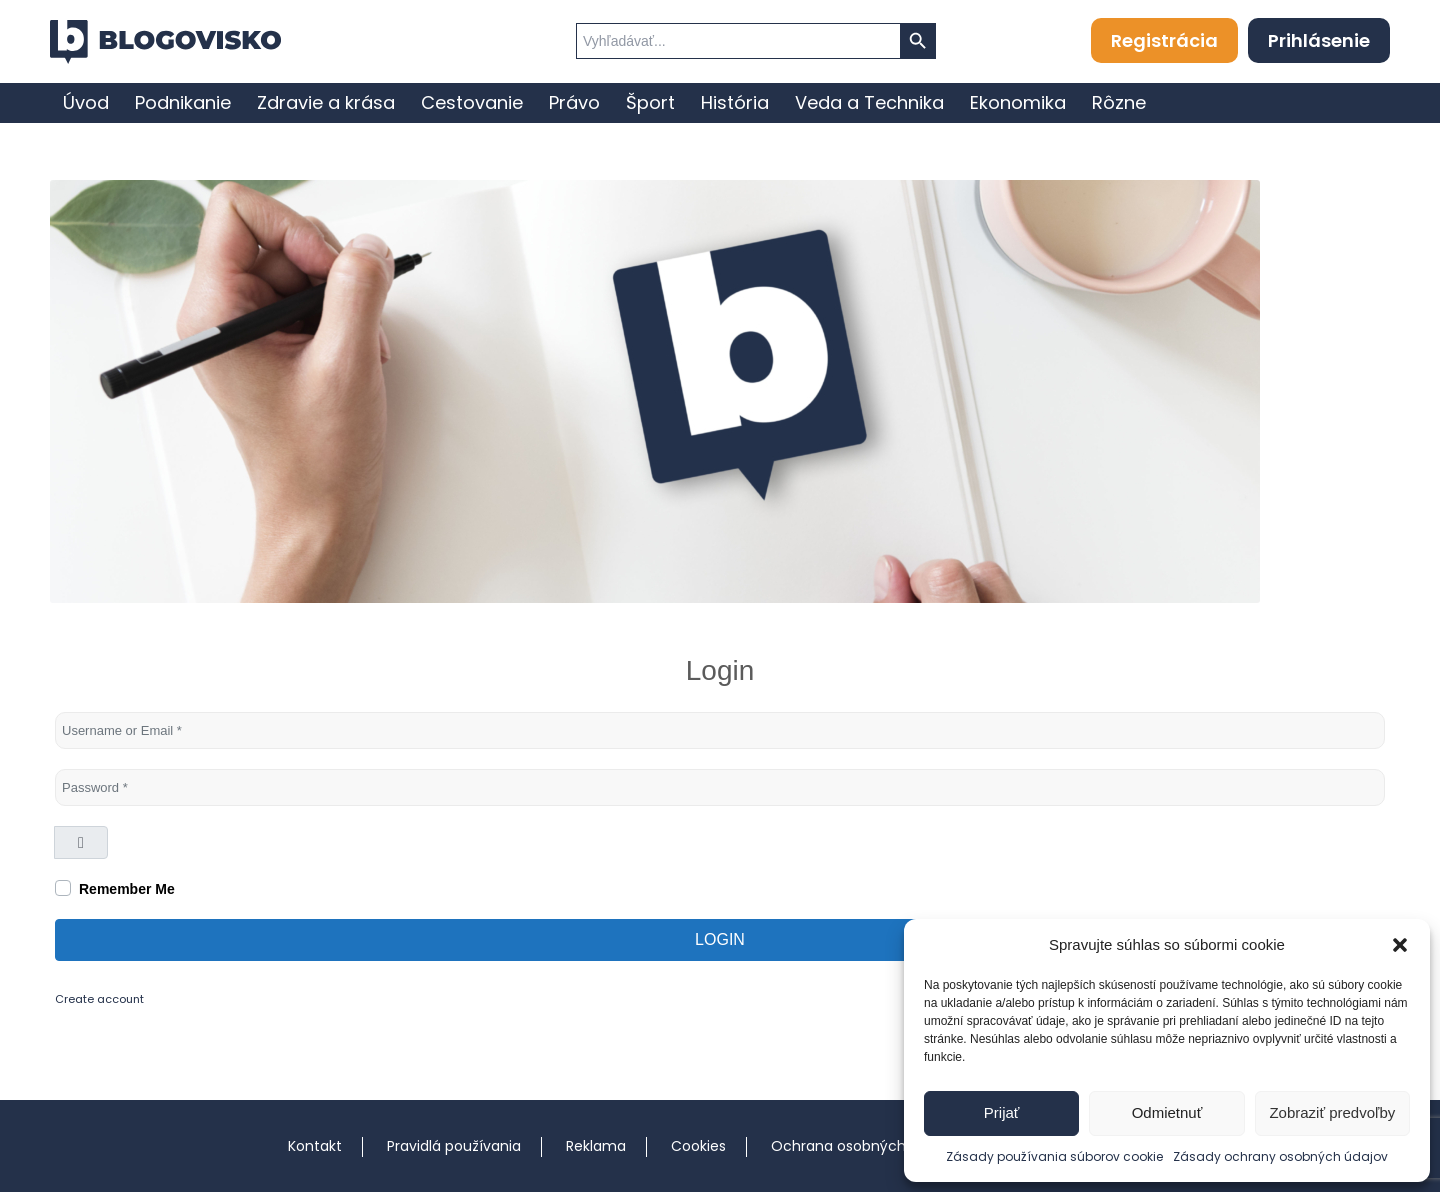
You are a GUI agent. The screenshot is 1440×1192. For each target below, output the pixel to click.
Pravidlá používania (454, 1146)
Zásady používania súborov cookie (1054, 1156)
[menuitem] (86, 103)
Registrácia (1164, 40)
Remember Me (127, 889)
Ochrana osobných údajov (864, 1146)
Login (720, 939)
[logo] (165, 42)
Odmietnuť (1167, 1112)
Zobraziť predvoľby (1332, 1112)
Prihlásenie (1319, 40)
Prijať (1002, 1112)
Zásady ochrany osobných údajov (1280, 1156)
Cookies (698, 1146)
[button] (1400, 945)
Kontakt (315, 1146)
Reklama (596, 1146)
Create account (99, 999)
